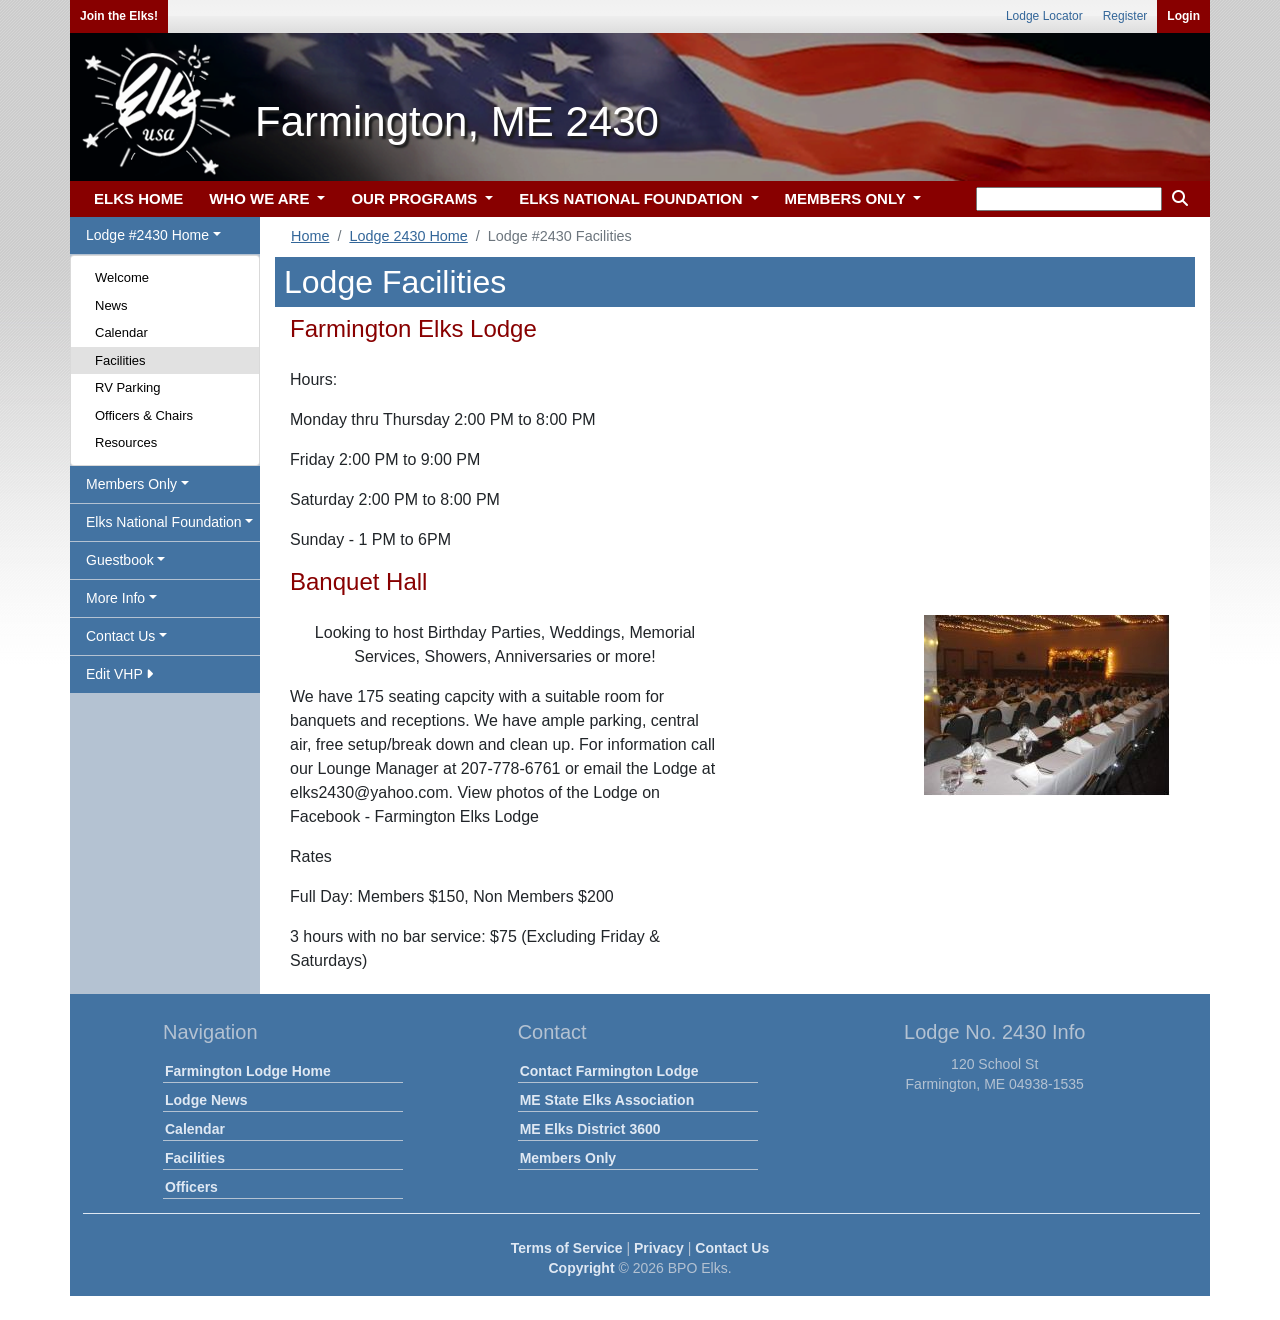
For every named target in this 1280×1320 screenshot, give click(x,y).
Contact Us (732, 1248)
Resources (126, 442)
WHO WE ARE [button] (261, 198)
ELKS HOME (138, 198)
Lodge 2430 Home (408, 236)
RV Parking (128, 387)
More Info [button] (115, 598)
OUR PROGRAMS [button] (416, 198)
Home (310, 236)
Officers (191, 1187)
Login (1183, 16)
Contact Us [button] (120, 636)
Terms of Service (567, 1248)
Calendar (121, 332)
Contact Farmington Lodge (609, 1071)
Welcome (122, 277)
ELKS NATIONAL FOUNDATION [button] (633, 198)
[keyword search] (1069, 199)
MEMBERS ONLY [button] (847, 198)
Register (1125, 16)
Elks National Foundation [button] (164, 522)
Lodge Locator (1044, 16)
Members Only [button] (131, 484)
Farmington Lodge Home (248, 1071)
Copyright (581, 1268)
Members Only (568, 1158)
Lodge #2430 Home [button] (147, 235)
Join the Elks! (119, 16)
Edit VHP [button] (119, 674)
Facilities (120, 360)
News (111, 305)
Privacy (659, 1248)
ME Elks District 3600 (590, 1129)
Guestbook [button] (120, 560)
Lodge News (206, 1100)
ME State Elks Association (607, 1100)
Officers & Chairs (144, 415)
